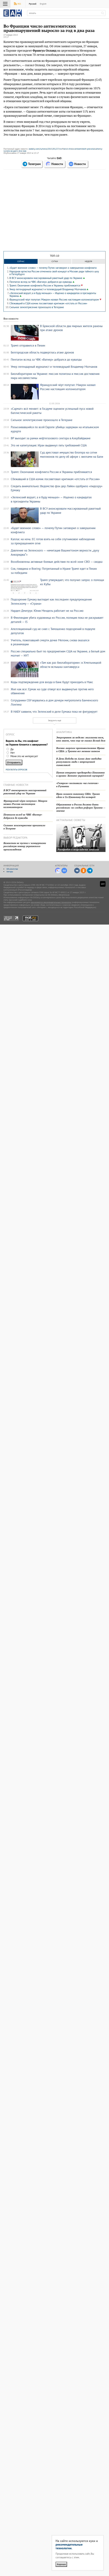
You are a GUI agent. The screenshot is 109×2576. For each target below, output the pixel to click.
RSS (19, 3)
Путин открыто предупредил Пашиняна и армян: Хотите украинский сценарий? (80, 774)
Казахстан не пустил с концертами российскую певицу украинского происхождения (24, 846)
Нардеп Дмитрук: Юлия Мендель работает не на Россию (47, 611)
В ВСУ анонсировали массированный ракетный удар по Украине (45, 278)
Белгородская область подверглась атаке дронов (42, 352)
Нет (12, 752)
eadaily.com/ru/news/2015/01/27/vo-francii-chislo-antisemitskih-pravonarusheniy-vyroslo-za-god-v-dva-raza (53, 149)
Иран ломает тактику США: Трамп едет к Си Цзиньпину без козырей (78, 795)
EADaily (12, 13)
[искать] (102, 13)
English (43, 3)
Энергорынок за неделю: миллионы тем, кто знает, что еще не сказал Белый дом (80, 739)
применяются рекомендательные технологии (51, 902)
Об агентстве (12, 869)
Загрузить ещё (54, 720)
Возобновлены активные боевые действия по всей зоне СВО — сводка (56, 562)
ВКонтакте (77, 870)
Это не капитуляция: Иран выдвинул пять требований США (49, 445)
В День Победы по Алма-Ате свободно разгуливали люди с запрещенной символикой (79, 761)
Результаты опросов (16, 770)
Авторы (9, 871)
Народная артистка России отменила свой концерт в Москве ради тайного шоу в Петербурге (54, 273)
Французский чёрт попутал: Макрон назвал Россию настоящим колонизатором (54, 299)
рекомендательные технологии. (69, 2546)
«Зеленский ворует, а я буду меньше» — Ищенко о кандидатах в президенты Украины (52, 294)
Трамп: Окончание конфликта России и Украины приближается (44, 285)
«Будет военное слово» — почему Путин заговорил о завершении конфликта (52, 267)
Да (11, 749)
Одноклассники (83, 870)
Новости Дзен (58, 870)
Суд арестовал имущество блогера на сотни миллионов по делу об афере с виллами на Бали (71, 455)
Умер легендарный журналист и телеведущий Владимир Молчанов (47, 289)
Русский (32, 3)
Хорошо (61, 2564)
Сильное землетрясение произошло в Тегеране (36, 307)
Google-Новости (64, 870)
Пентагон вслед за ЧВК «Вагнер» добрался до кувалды (40, 281)
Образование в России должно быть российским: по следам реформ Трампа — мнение (80, 807)
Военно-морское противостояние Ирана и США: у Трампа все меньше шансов (80, 749)
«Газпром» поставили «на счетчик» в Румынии (77, 784)
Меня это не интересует (24, 756)
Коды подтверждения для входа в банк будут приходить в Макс (52, 682)
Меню (5, 4)
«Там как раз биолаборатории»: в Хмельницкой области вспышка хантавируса (70, 665)
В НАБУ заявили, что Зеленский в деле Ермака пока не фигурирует (54, 712)
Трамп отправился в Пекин (28, 345)
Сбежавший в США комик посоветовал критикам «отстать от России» (48, 303)
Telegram (90, 870)
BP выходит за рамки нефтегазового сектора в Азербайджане (51, 438)
